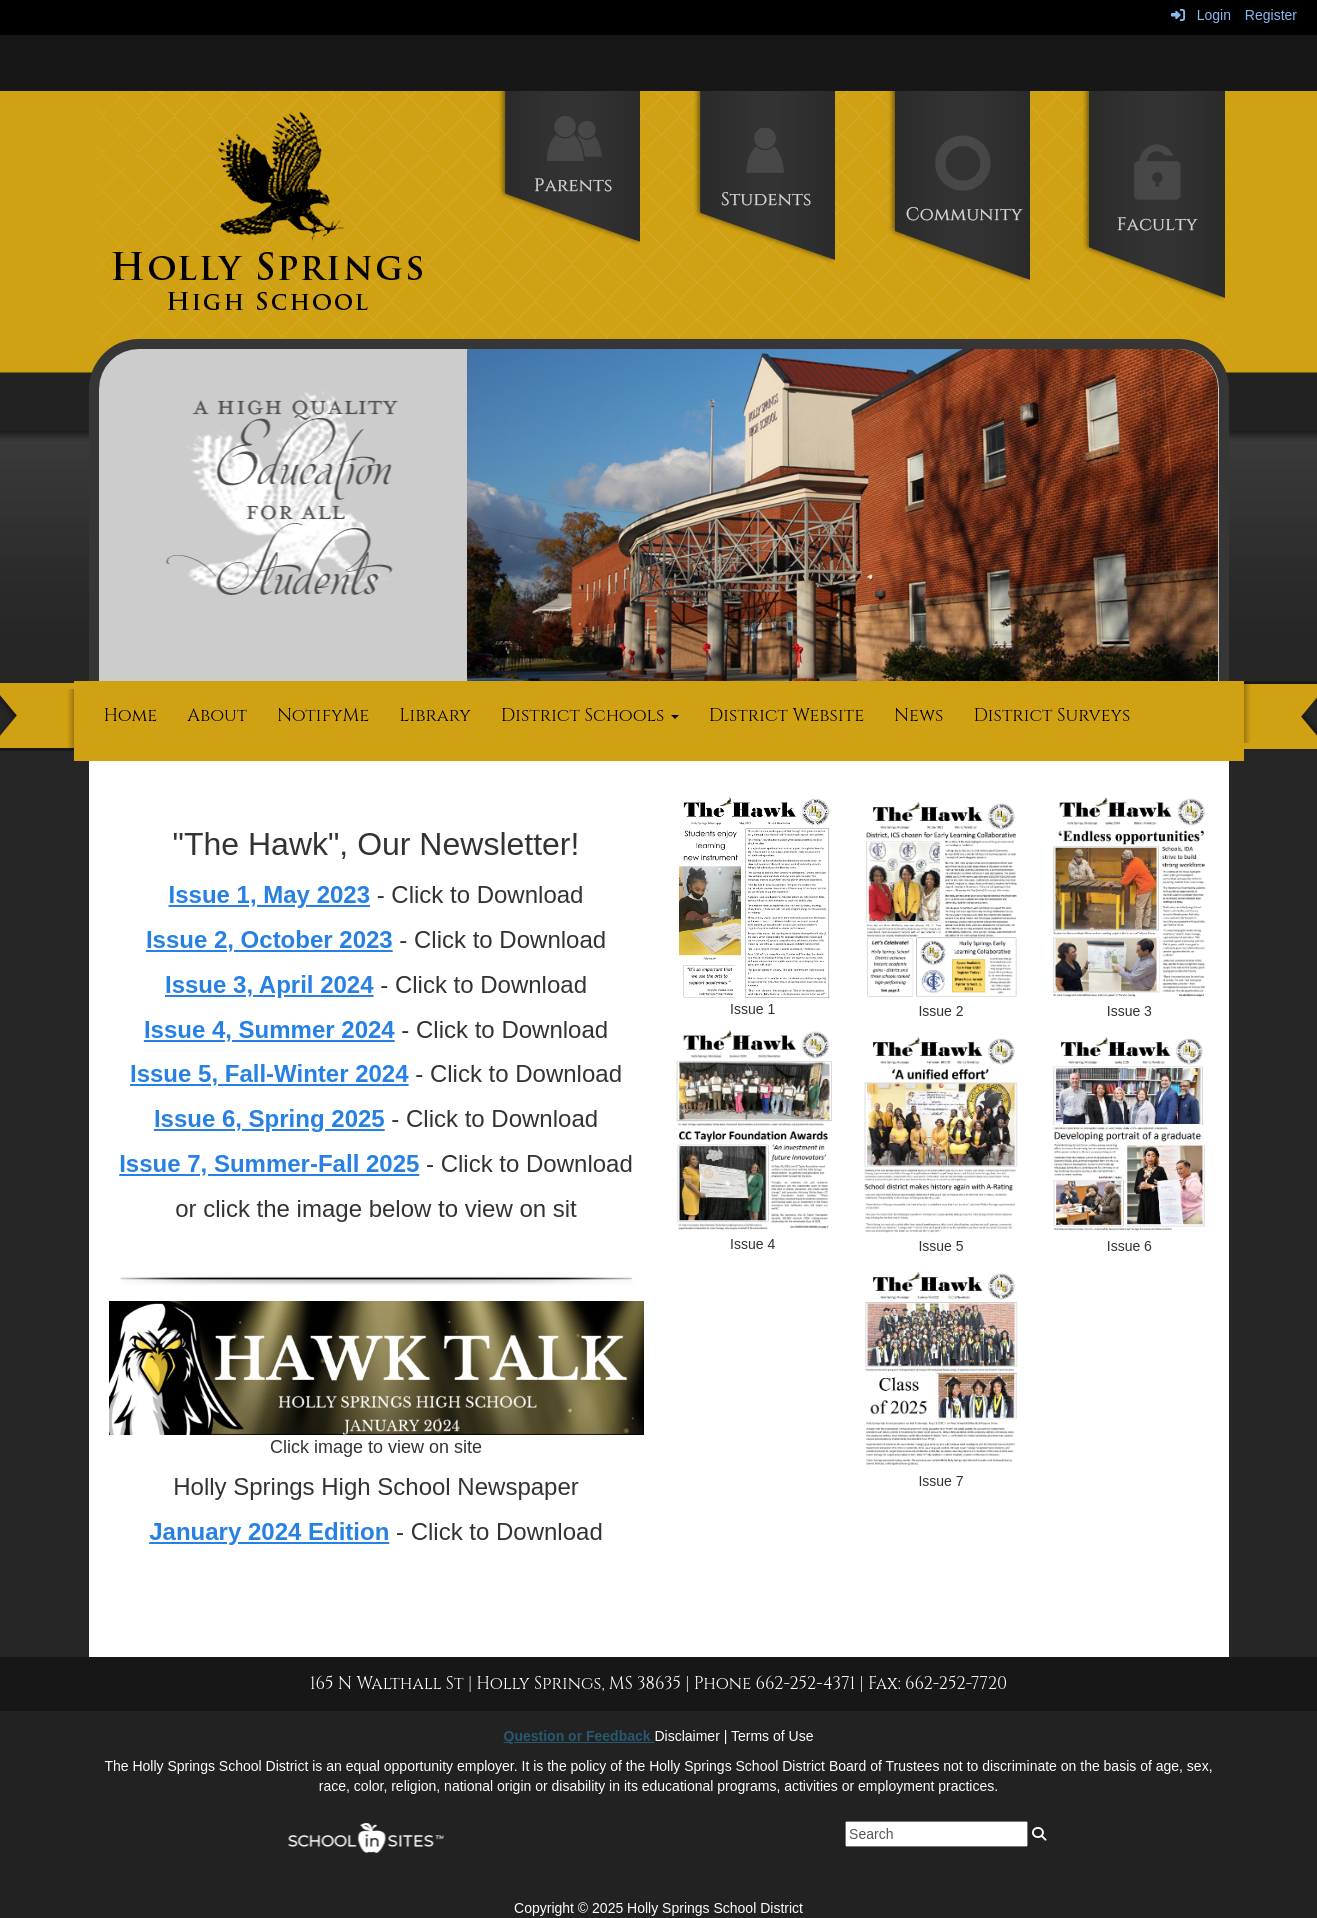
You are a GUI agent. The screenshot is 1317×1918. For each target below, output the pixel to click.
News (918, 715)
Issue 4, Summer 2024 (269, 1029)
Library (435, 715)
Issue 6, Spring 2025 (269, 1118)
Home (131, 715)
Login (1201, 15)
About (217, 715)
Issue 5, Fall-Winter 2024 (269, 1073)
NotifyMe (323, 715)
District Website (786, 715)
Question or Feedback (579, 1736)
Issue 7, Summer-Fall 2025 (269, 1163)
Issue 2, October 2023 (269, 939)
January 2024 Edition (269, 1531)
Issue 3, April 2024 (269, 984)
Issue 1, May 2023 (269, 894)
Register (1271, 15)
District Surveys (1051, 715)
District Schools (590, 715)
